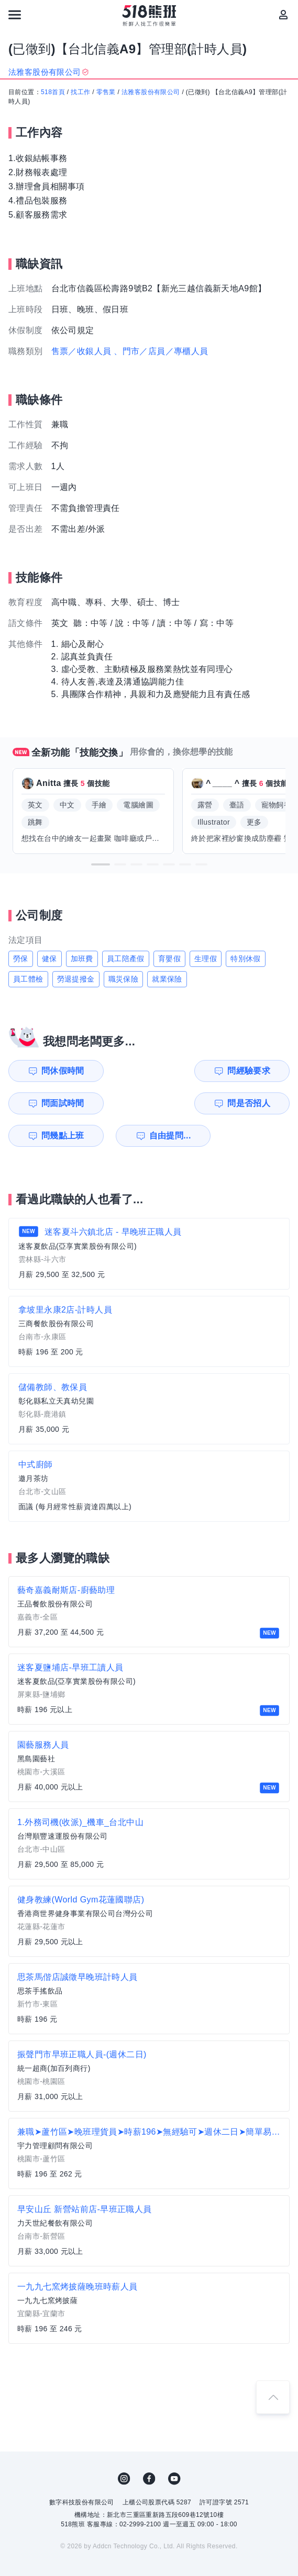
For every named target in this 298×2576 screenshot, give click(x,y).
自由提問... (120, 1103)
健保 (49, 958)
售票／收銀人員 (81, 351)
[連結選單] (14, 14)
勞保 (20, 958)
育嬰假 (169, 958)
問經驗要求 (119, 1070)
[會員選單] (283, 14)
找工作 (80, 92)
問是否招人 (263, 1070)
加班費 (82, 958)
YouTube (174, 2446)
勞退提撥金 (76, 979)
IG (124, 2446)
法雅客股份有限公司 (151, 92)
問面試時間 (191, 1070)
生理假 (205, 958)
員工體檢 (28, 979)
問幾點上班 (47, 1103)
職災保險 (123, 979)
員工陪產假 (126, 958)
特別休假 (245, 958)
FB (149, 2446)
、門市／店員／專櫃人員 (161, 351)
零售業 (106, 92)
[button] (100, 864)
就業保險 (167, 979)
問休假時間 (47, 1070)
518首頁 (53, 92)
